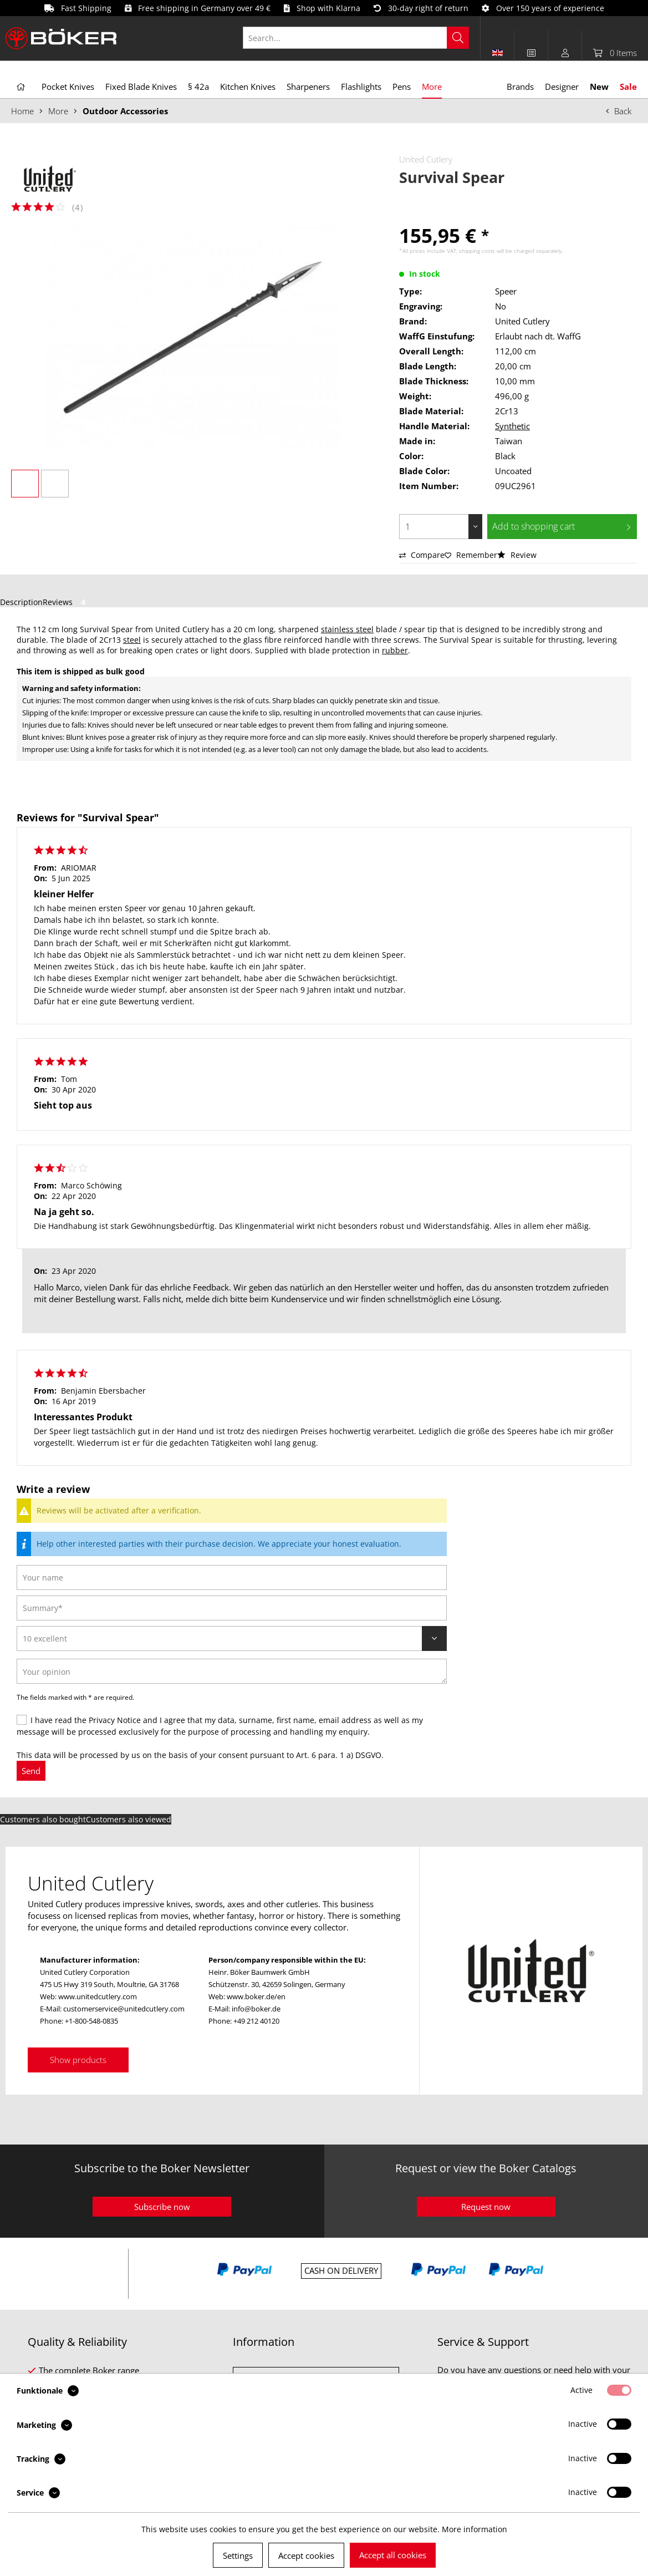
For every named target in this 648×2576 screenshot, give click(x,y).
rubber (395, 650)
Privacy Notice (115, 1720)
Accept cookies (306, 2555)
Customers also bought (43, 1819)
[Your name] (232, 1577)
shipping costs (477, 251)
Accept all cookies (392, 2554)
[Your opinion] (232, 1671)
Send (31, 1770)
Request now (486, 2206)
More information (474, 2529)
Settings (238, 2555)
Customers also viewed (128, 1819)
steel (132, 639)
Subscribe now (162, 2206)
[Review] (232, 1638)
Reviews (66, 602)
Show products (78, 2059)
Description (21, 602)
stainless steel (347, 629)
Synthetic (512, 425)
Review (517, 555)
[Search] (458, 38)
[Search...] (356, 38)
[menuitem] (362, 38)
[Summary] (232, 1608)
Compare (422, 555)
